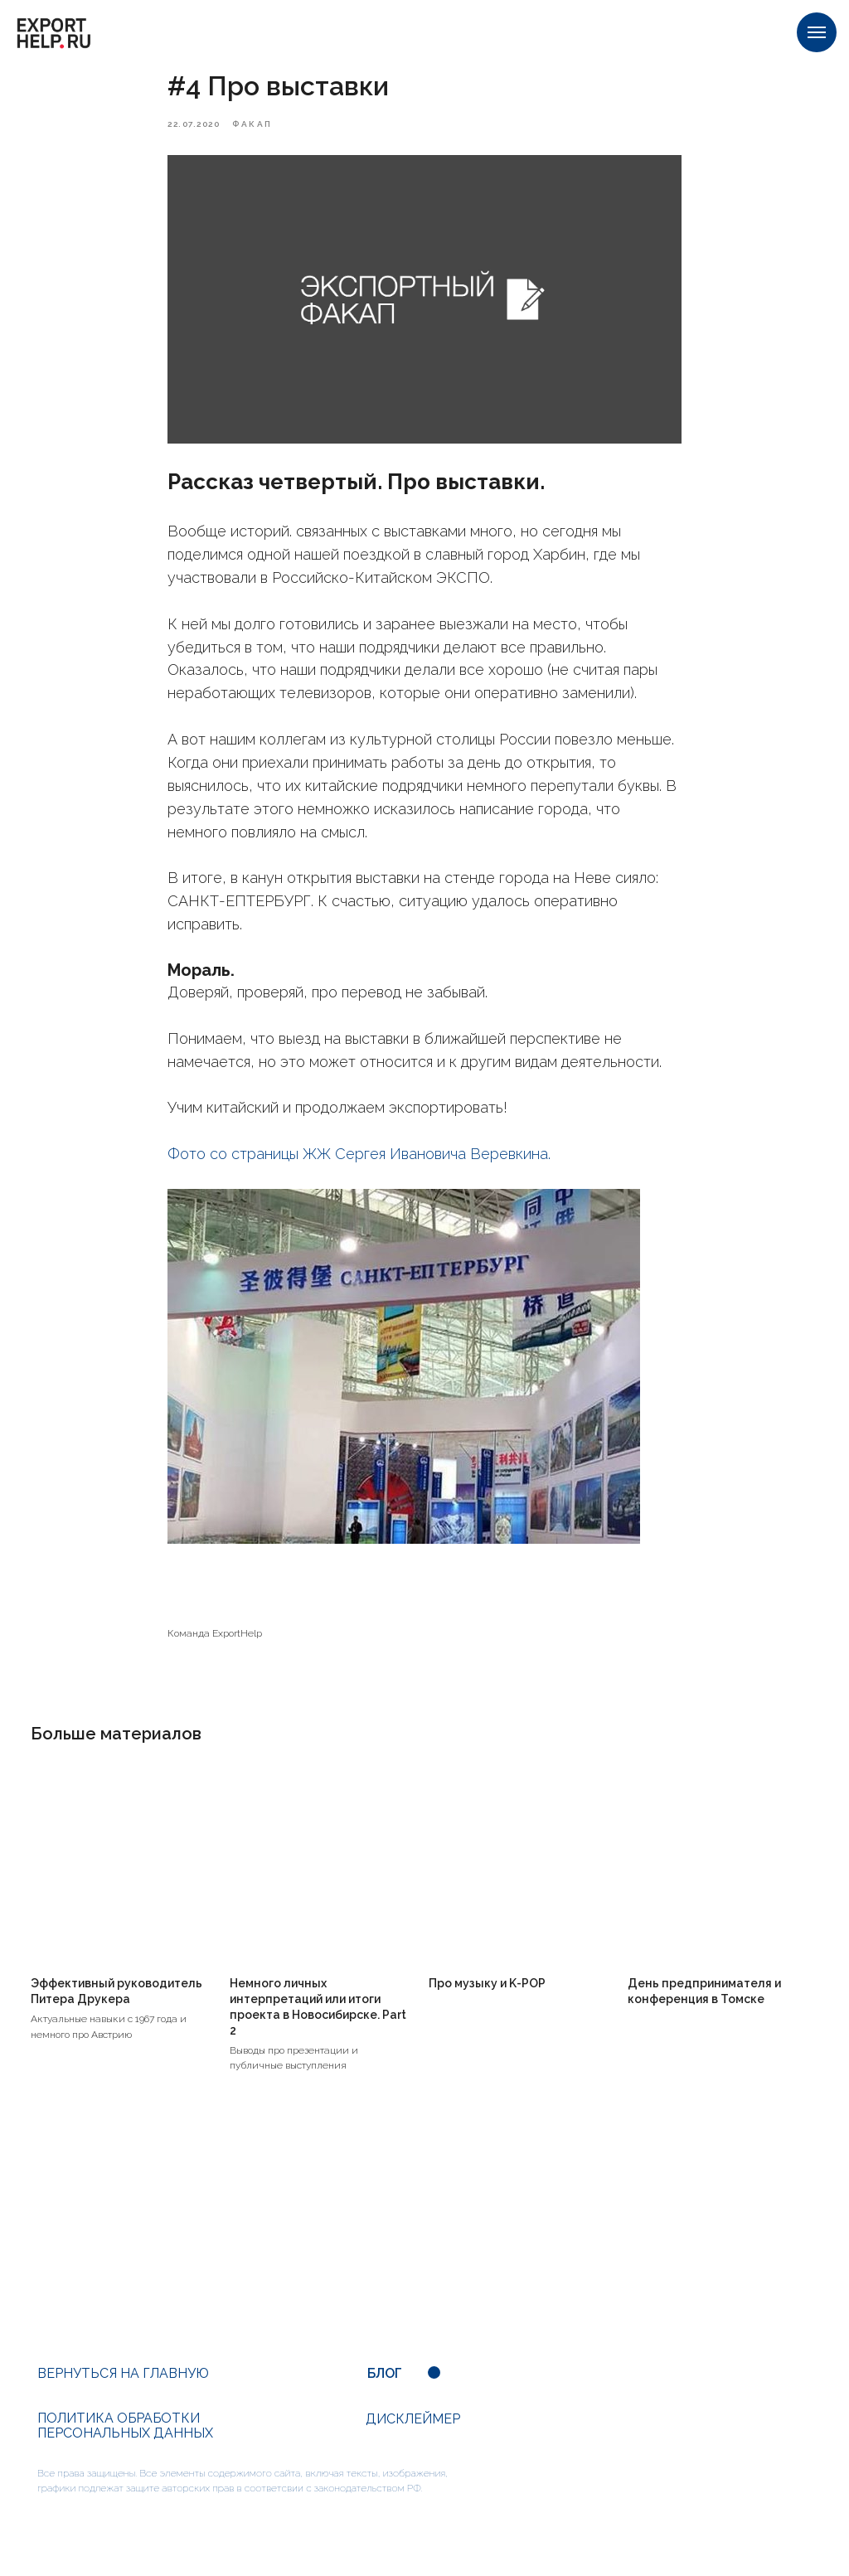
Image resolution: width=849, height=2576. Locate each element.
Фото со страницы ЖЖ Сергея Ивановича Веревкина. (361, 1163)
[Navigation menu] (817, 32)
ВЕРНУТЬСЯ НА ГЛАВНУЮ (123, 2391)
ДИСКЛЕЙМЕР (413, 2437)
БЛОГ (384, 2391)
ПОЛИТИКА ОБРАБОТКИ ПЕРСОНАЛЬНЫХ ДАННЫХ (125, 2443)
